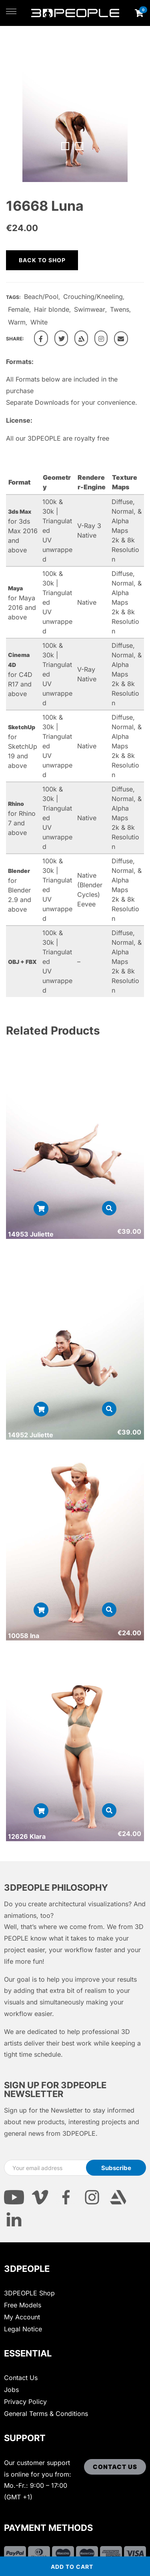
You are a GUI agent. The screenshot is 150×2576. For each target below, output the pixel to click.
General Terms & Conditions (46, 2414)
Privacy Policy (25, 2402)
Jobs (11, 2390)
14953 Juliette (31, 1234)
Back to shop (42, 260)
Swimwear (89, 309)
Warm (17, 322)
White (39, 322)
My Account (22, 2317)
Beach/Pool (41, 297)
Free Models (22, 2305)
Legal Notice (23, 2329)
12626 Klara (27, 1836)
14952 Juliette (30, 1435)
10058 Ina (23, 1636)
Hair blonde (51, 309)
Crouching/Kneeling (93, 297)
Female (18, 309)
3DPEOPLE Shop (29, 2293)
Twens (119, 309)
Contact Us (21, 2378)
